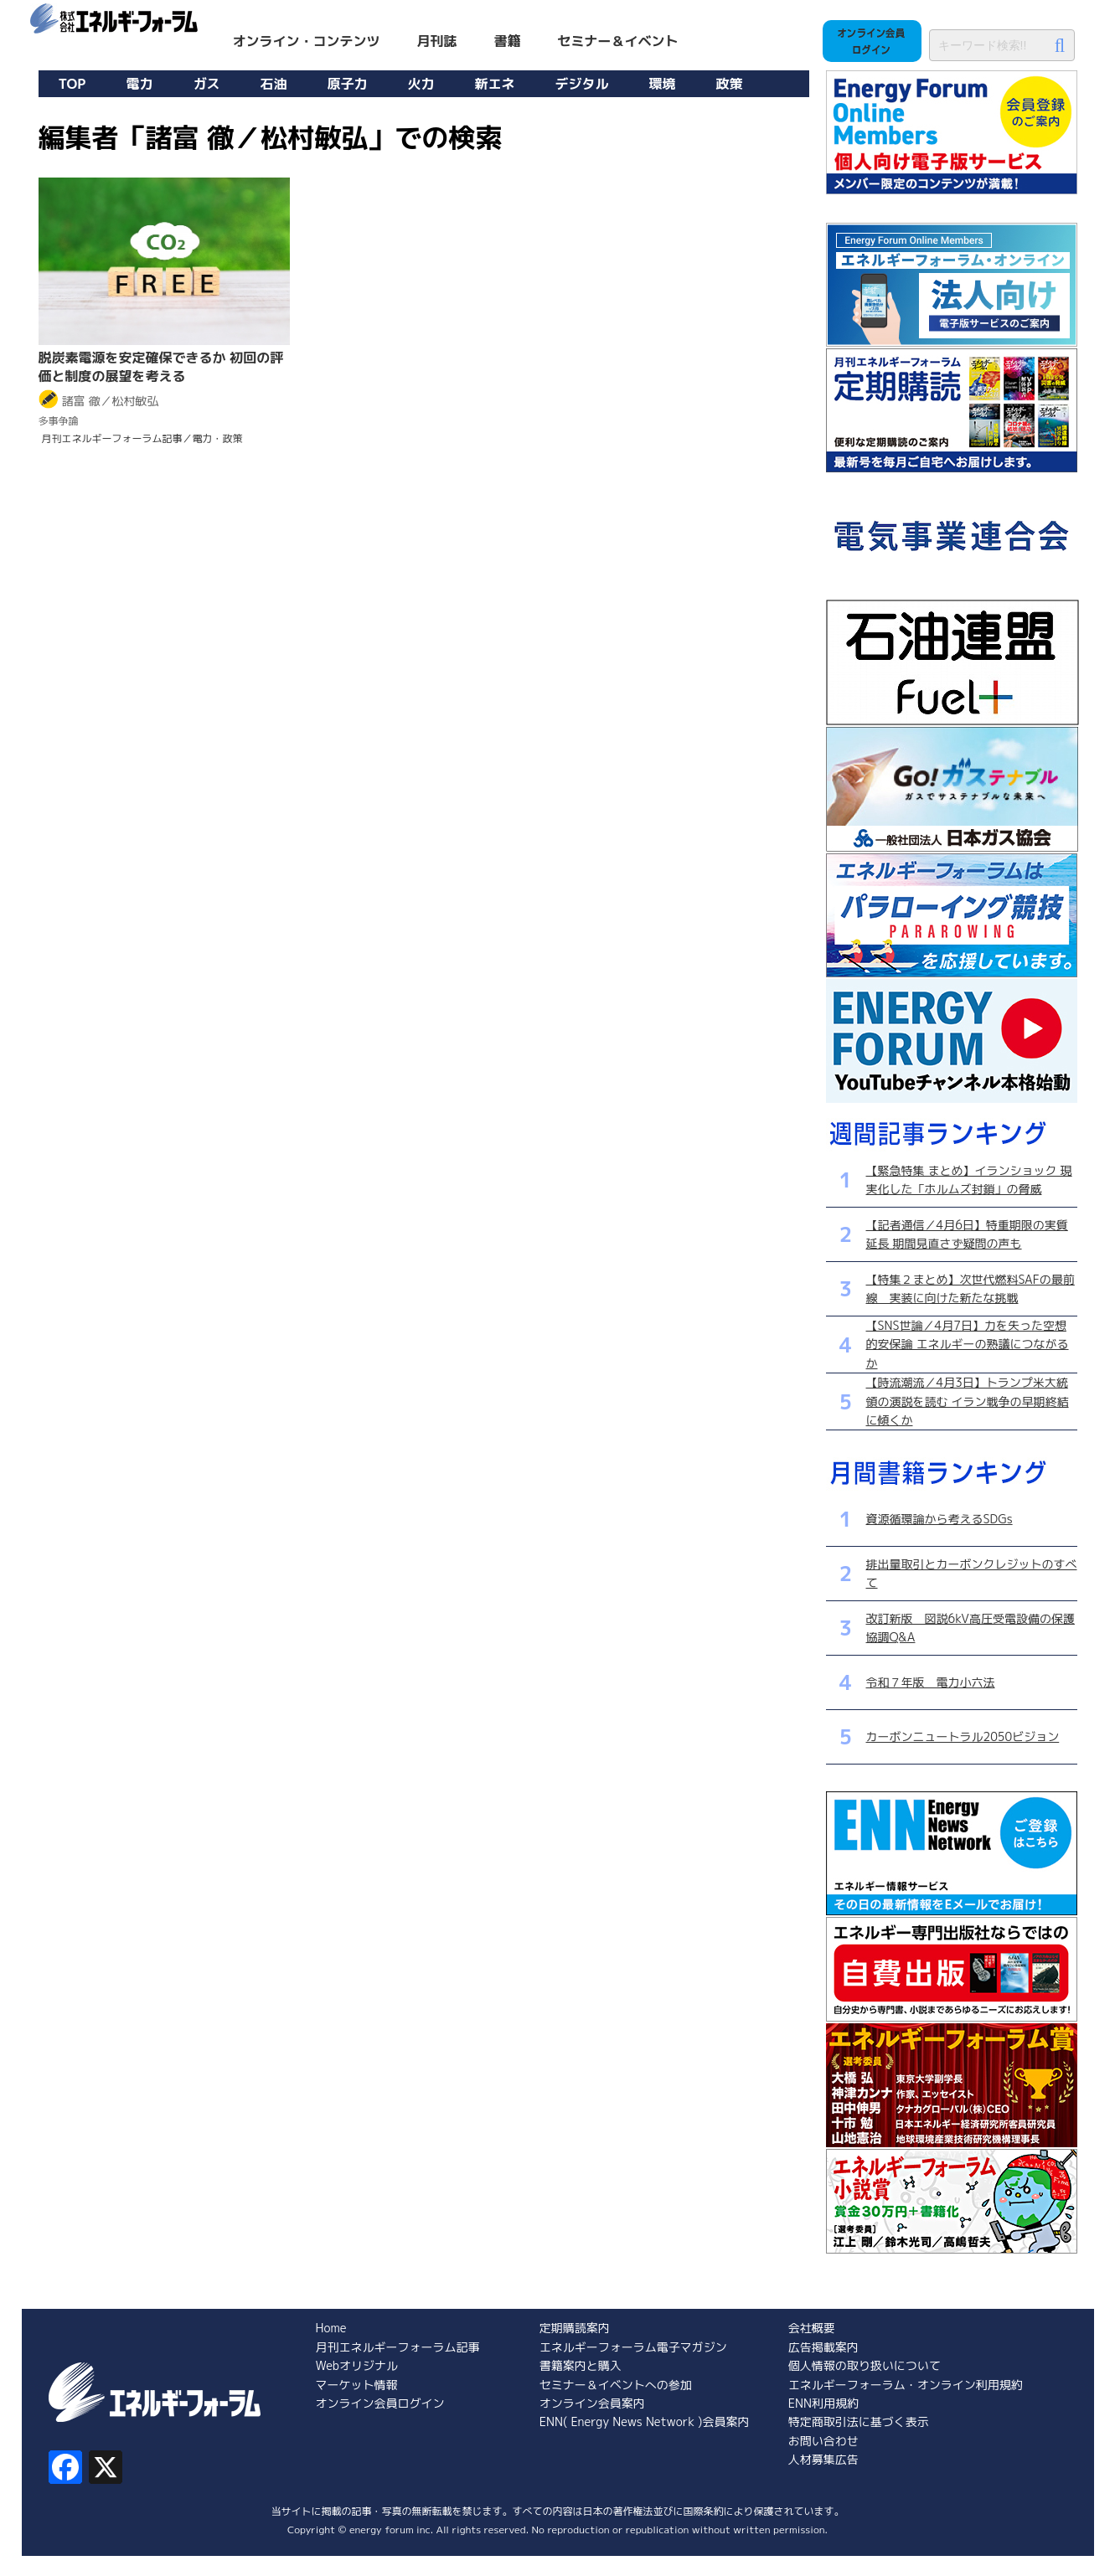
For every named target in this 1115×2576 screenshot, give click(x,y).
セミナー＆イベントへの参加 (615, 2385)
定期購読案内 (574, 2328)
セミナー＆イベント (618, 41)
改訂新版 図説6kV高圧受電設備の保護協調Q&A (970, 1627)
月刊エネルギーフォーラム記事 (398, 2347)
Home (331, 2328)
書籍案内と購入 (580, 2365)
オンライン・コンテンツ (306, 41)
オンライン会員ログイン (380, 2403)
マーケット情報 (357, 2385)
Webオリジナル (357, 2365)
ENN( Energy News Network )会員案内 (644, 2421)
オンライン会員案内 (592, 2403)
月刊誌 (437, 41)
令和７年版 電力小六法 (930, 1682)
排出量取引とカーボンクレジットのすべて (971, 1573)
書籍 (507, 41)
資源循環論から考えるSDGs (939, 1519)
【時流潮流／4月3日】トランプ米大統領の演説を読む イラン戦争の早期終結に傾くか (967, 1401)
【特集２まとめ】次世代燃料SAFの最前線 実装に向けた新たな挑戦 (970, 1288)
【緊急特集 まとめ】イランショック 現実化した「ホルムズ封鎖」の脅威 (969, 1179)
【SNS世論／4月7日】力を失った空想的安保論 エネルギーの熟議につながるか (967, 1344)
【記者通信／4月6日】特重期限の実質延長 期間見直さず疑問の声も (967, 1234)
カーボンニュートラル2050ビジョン (963, 1736)
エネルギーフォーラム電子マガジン (633, 2347)
